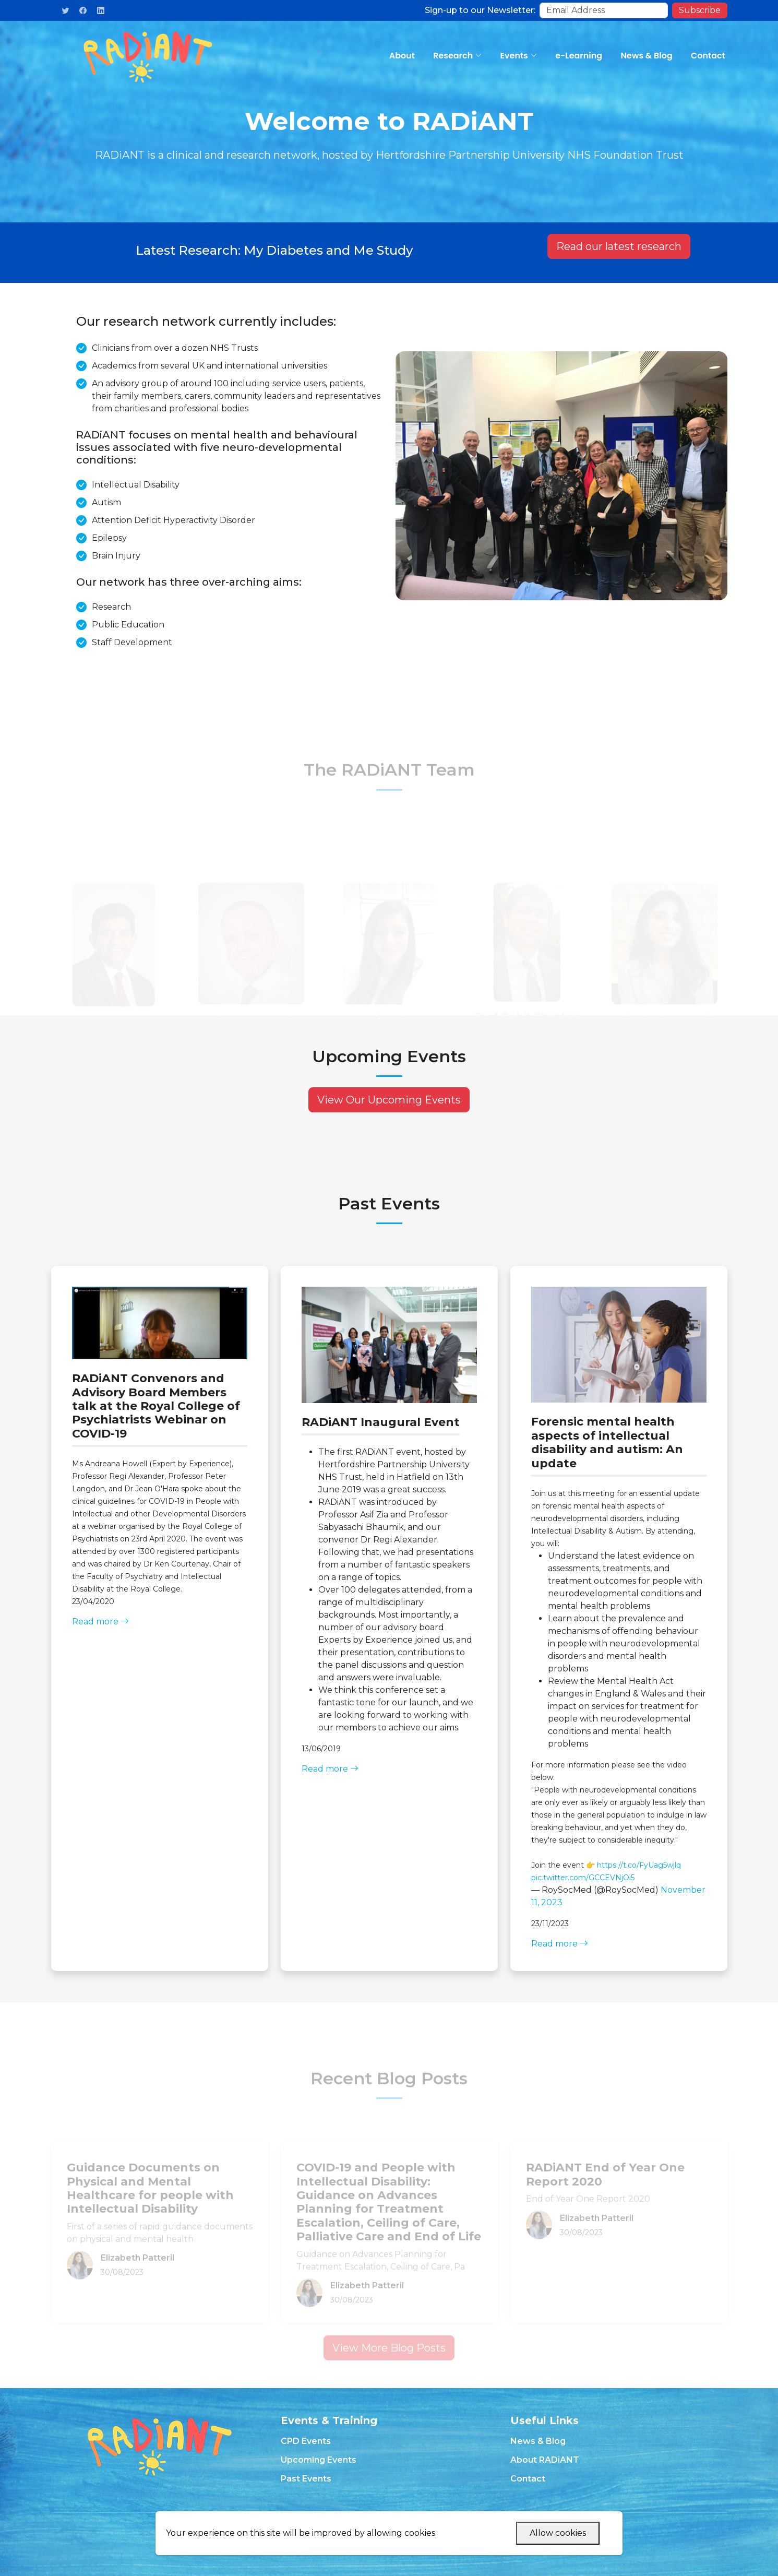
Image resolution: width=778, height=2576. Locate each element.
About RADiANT (544, 2460)
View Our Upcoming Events (389, 1100)
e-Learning (580, 56)
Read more (100, 1622)
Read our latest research (618, 249)
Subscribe (700, 10)
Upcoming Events (318, 2460)
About (405, 56)
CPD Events (306, 2441)
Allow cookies (558, 2533)
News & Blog (647, 56)
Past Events (306, 2479)
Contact (708, 56)
